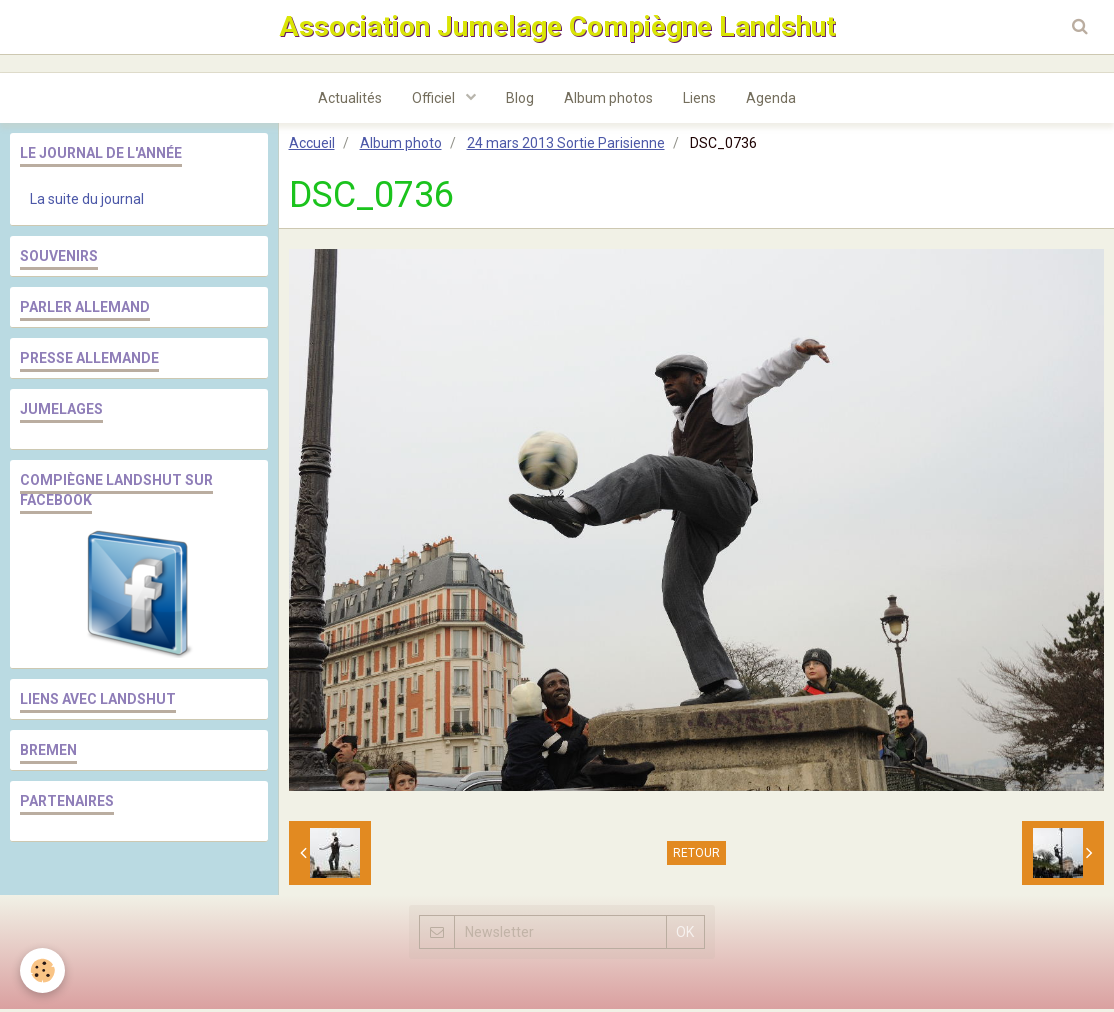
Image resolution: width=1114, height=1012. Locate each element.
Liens (699, 101)
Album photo (401, 146)
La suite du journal (87, 202)
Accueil (312, 146)
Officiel (435, 101)
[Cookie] (42, 970)
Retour (696, 856)
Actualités (350, 101)
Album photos (608, 101)
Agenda (771, 101)
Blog (520, 101)
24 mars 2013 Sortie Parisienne (566, 146)
